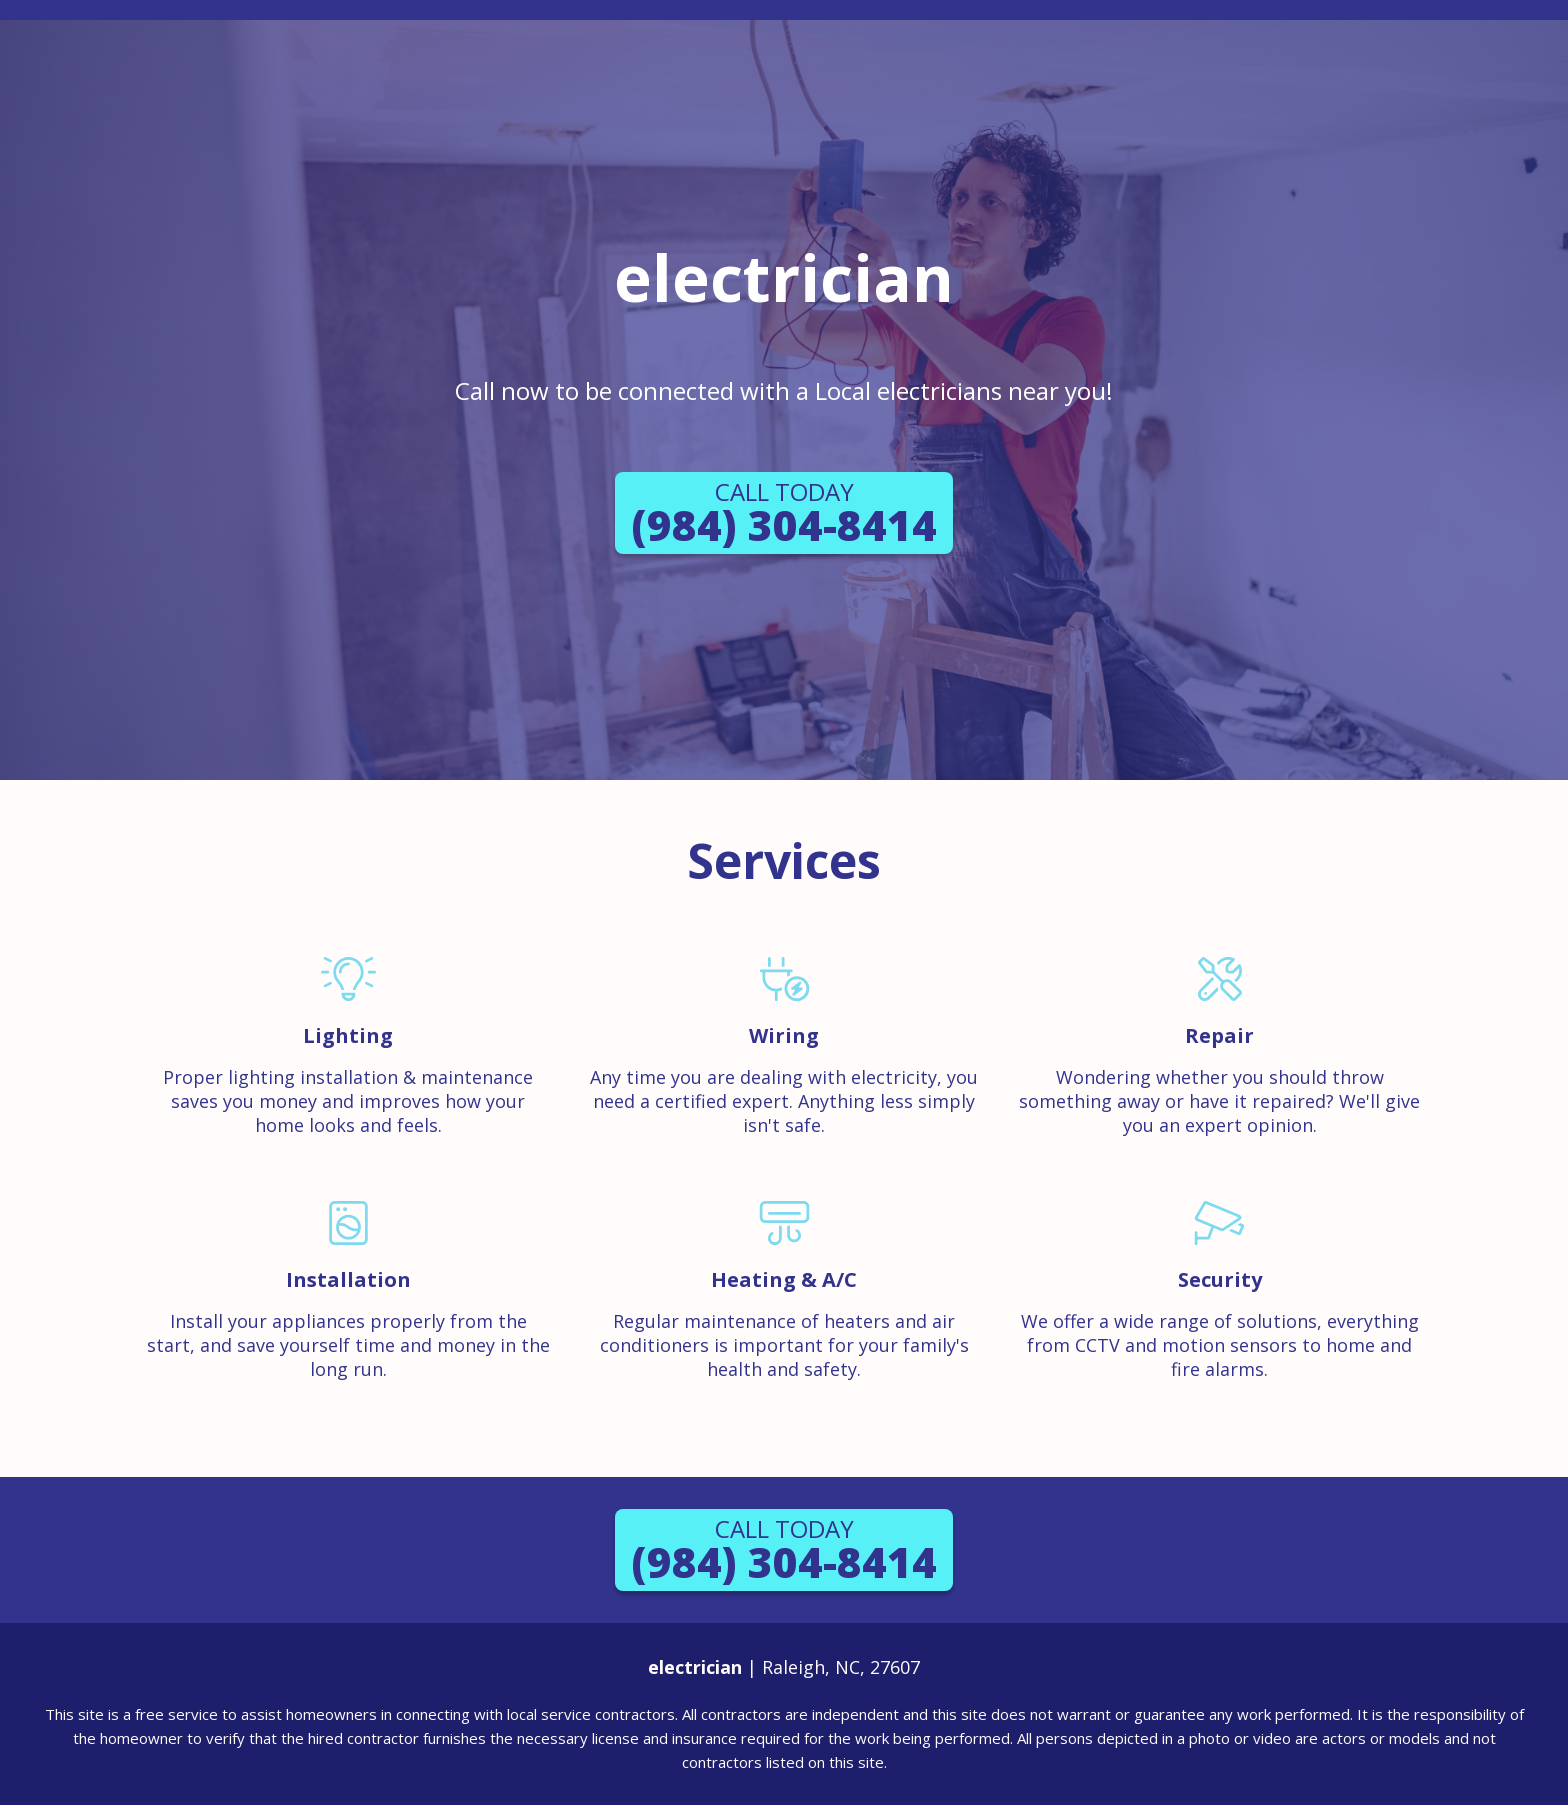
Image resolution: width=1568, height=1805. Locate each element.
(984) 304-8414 (784, 514)
